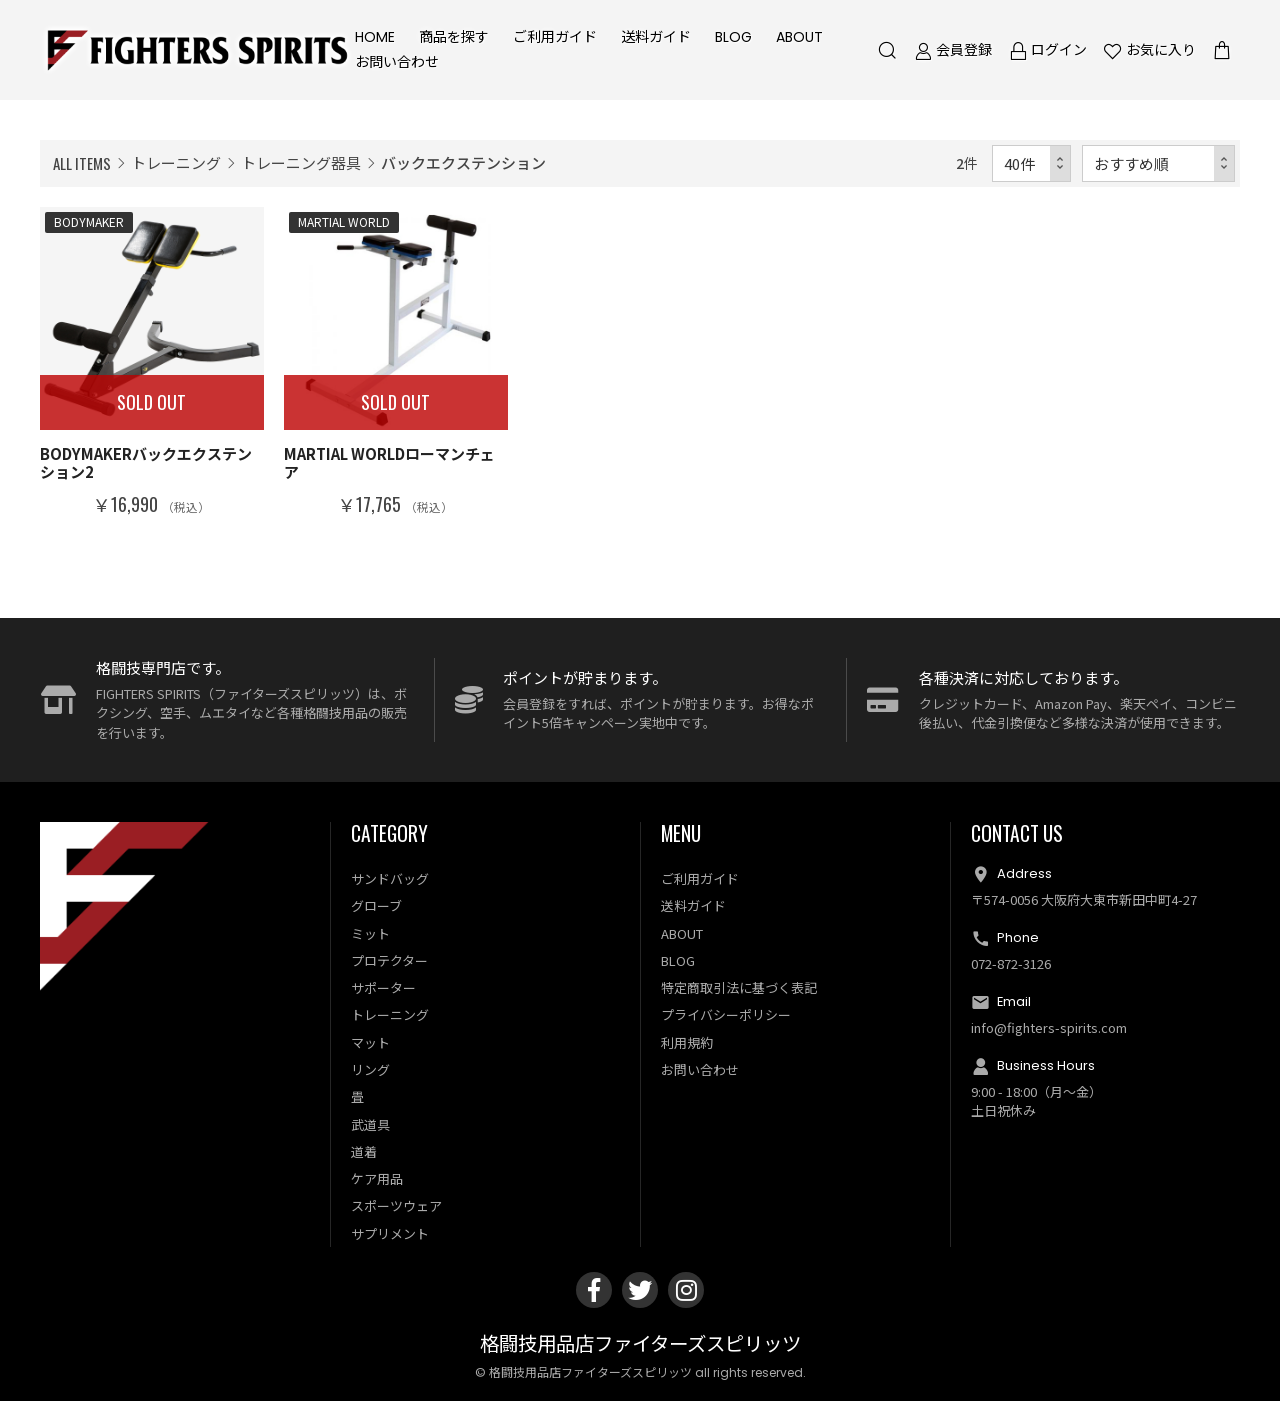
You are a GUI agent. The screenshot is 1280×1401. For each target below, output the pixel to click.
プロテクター (389, 960)
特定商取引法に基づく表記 (739, 987)
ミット (370, 933)
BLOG (733, 37)
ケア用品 (377, 1178)
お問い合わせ (397, 62)
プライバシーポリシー (726, 1014)
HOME (375, 37)
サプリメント (390, 1233)
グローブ (376, 905)
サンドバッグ (390, 878)
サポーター (383, 987)
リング (370, 1069)
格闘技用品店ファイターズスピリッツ (640, 1344)
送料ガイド (656, 37)
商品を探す (454, 37)
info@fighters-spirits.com (1049, 1027)
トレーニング (176, 162)
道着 (364, 1151)
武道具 (370, 1124)
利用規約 (687, 1042)
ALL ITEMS (82, 163)
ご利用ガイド (555, 37)
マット (370, 1042)
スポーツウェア (396, 1205)
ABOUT (799, 37)
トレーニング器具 (301, 162)
